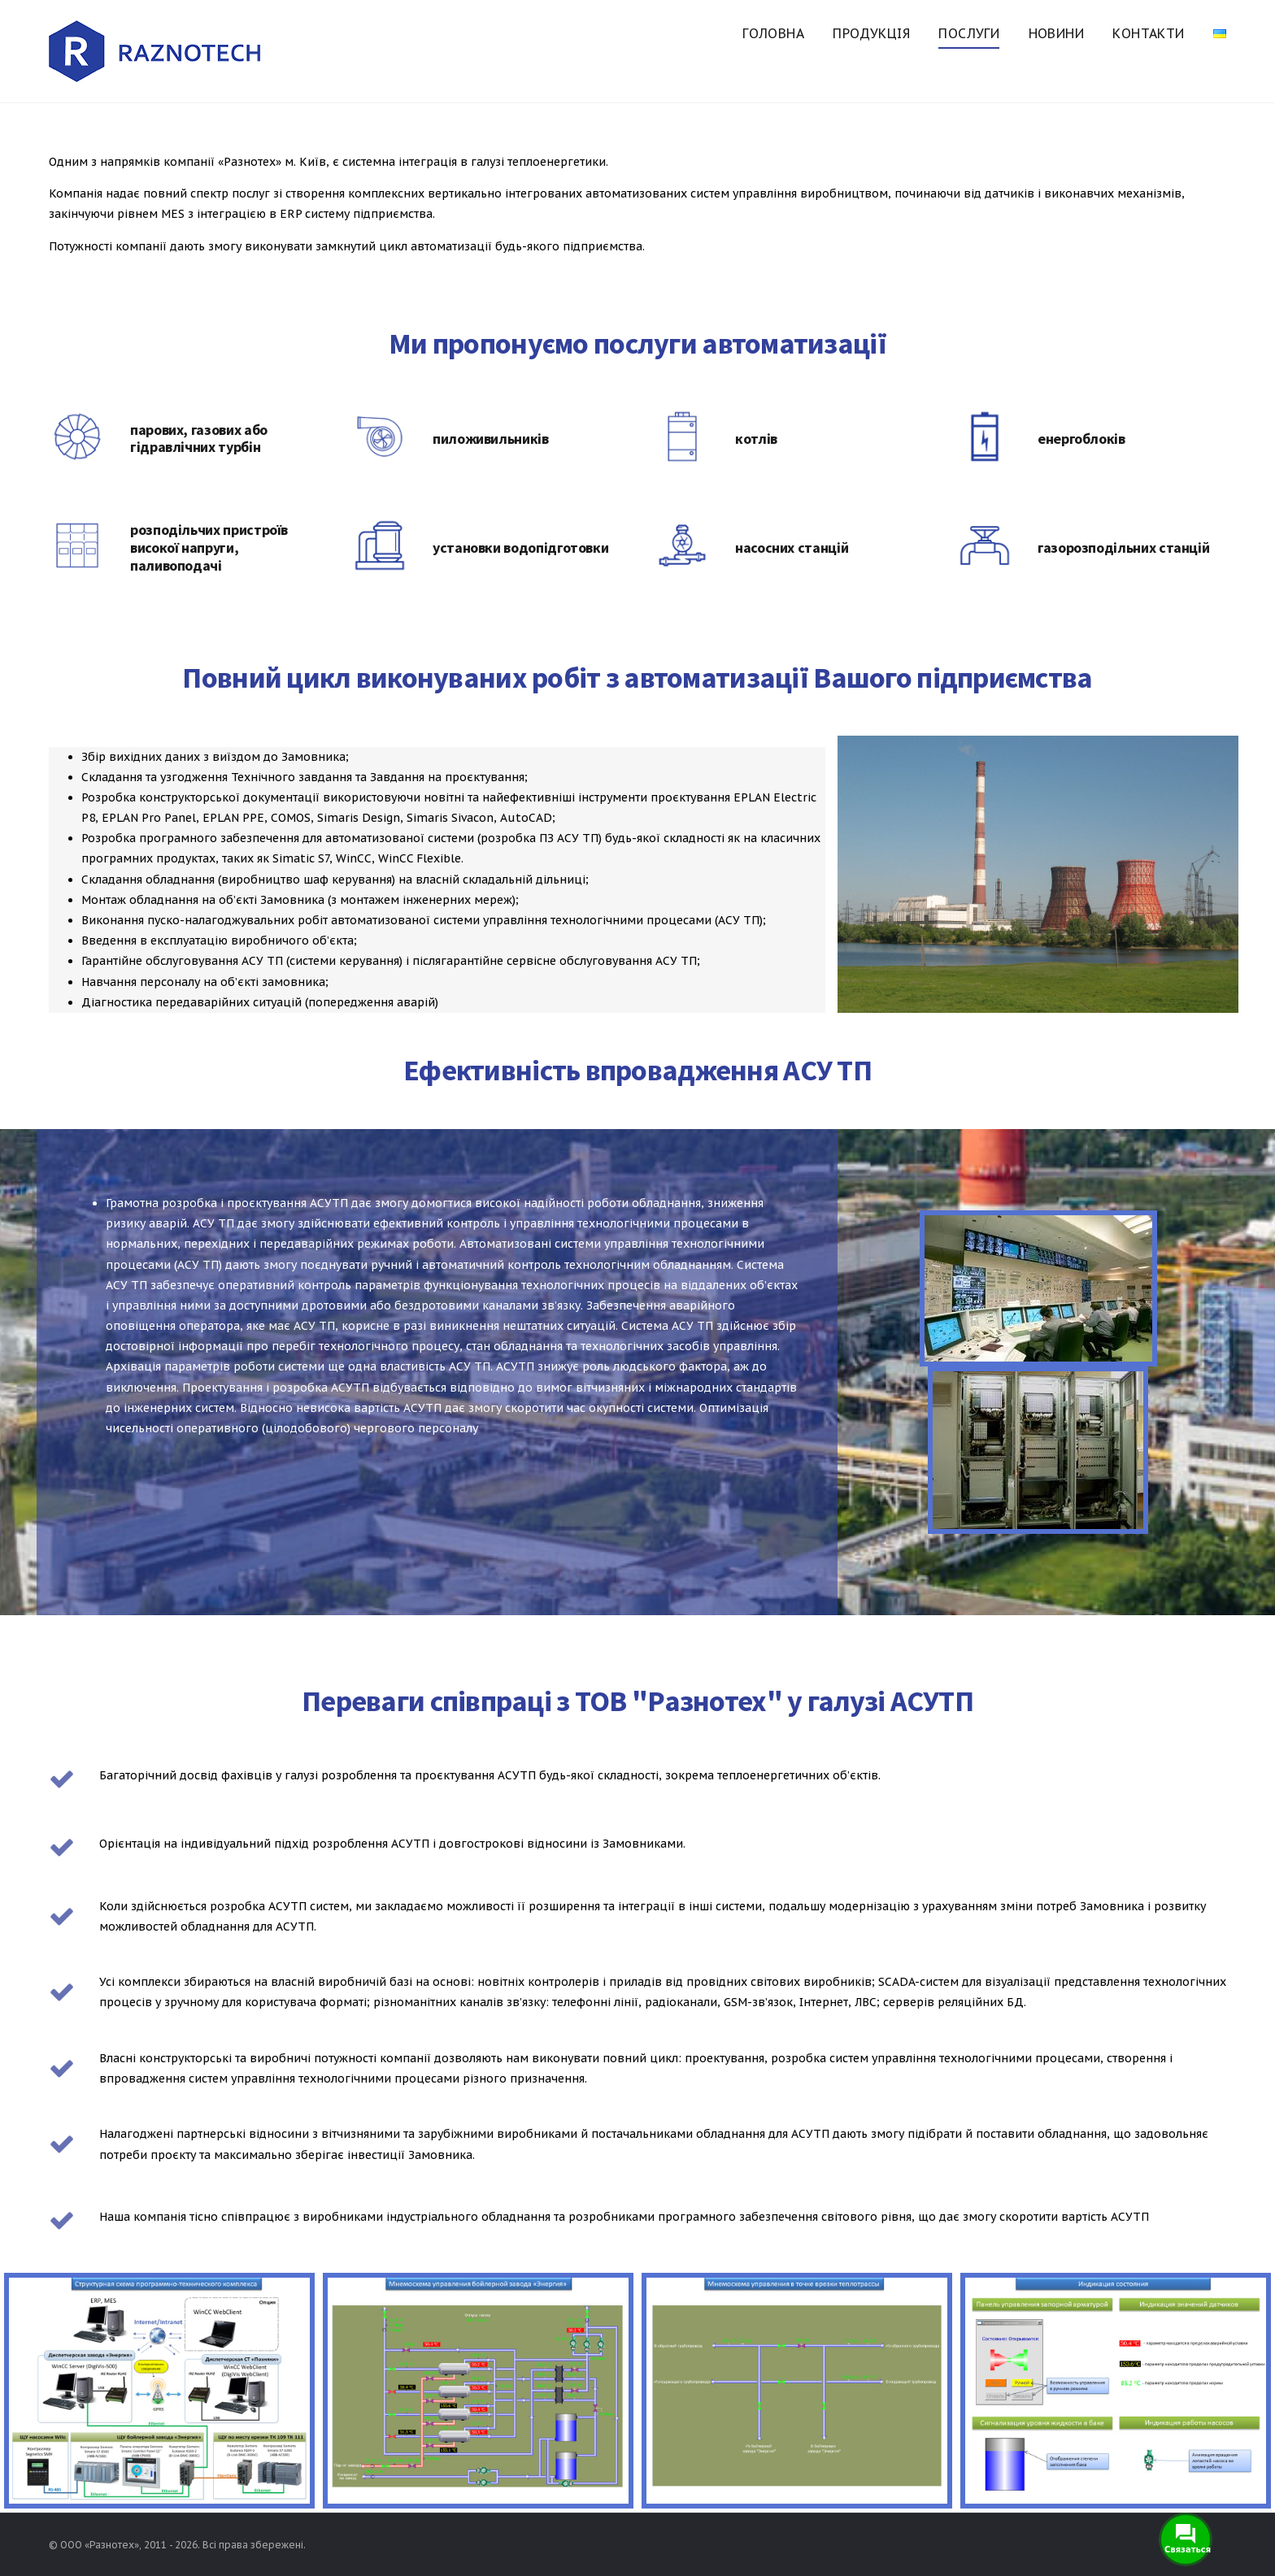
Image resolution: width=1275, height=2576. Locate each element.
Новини (1056, 33)
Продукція (871, 33)
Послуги (968, 33)
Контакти (1148, 33)
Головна (773, 33)
